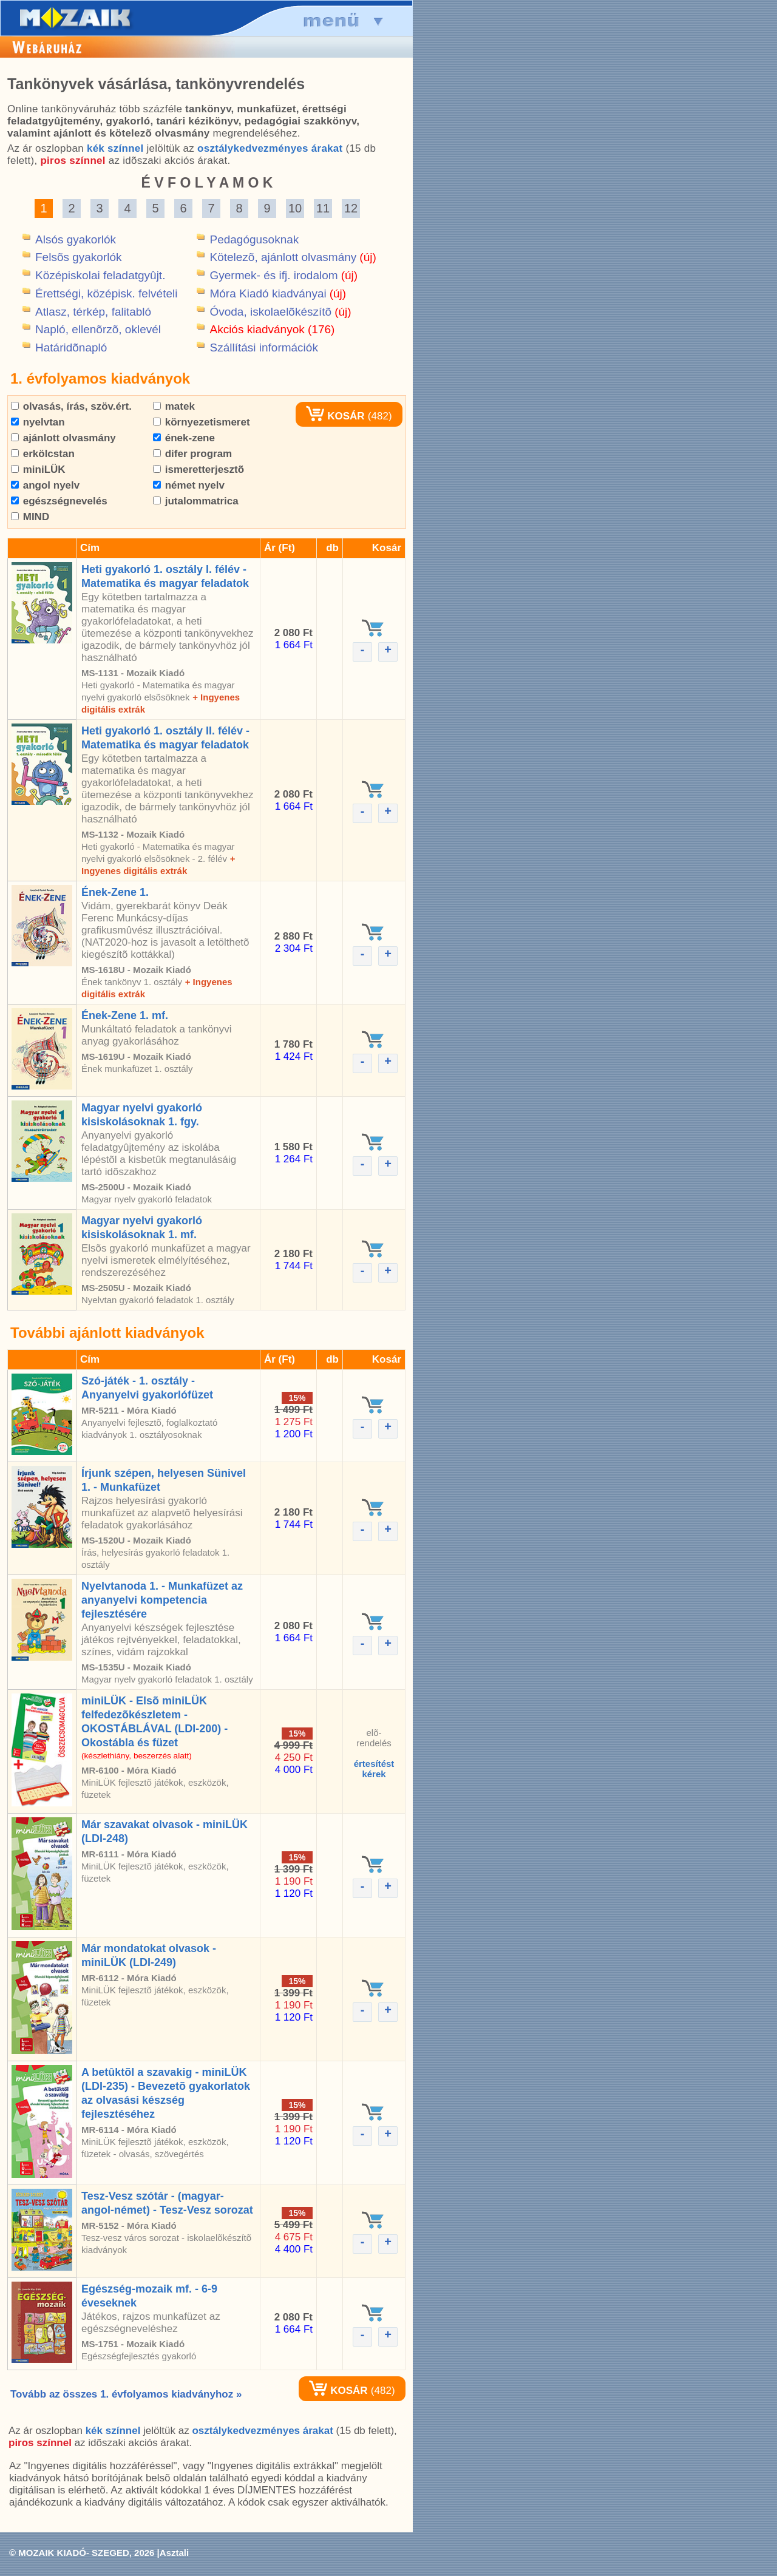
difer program (192, 453)
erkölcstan (43, 453)
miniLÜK (38, 469)
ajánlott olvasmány (63, 438)
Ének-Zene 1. (115, 892)
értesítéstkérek (374, 1768)
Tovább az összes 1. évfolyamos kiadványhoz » (126, 2394)
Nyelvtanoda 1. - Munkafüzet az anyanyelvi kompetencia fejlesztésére (162, 1600)
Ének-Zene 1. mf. (124, 1015)
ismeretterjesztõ (198, 469)
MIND (30, 517)
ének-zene (184, 438)
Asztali (174, 2552)
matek (174, 406)
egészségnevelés (59, 501)
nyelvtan (38, 422)
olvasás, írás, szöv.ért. (71, 406)
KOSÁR (335, 416)
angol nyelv (45, 485)
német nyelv (189, 485)
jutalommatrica (196, 501)
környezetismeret (201, 422)
